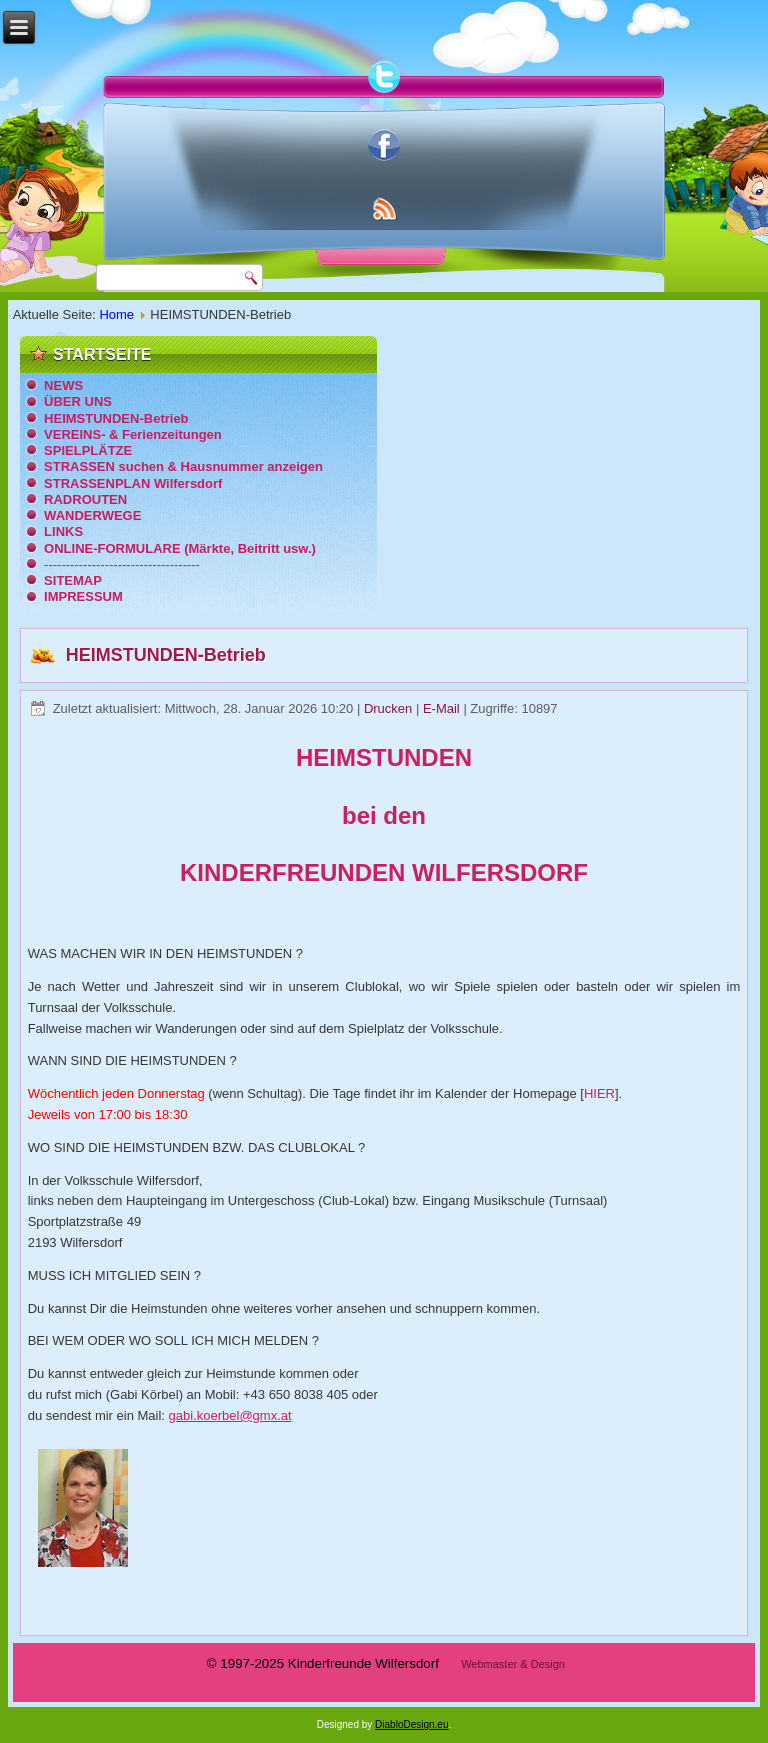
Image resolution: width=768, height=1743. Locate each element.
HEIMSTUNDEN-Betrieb (116, 418)
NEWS (63, 385)
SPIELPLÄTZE (88, 450)
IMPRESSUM (83, 596)
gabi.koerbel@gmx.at (230, 1415)
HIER (599, 1093)
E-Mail (443, 708)
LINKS (63, 531)
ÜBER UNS (78, 401)
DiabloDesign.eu (411, 1724)
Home (116, 314)
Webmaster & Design (513, 1664)
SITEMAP (73, 580)
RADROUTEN (85, 499)
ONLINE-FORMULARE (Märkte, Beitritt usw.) (180, 548)
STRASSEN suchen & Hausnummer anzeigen (183, 466)
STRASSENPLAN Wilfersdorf (133, 483)
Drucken (390, 708)
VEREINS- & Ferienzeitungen (133, 434)
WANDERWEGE (92, 515)
